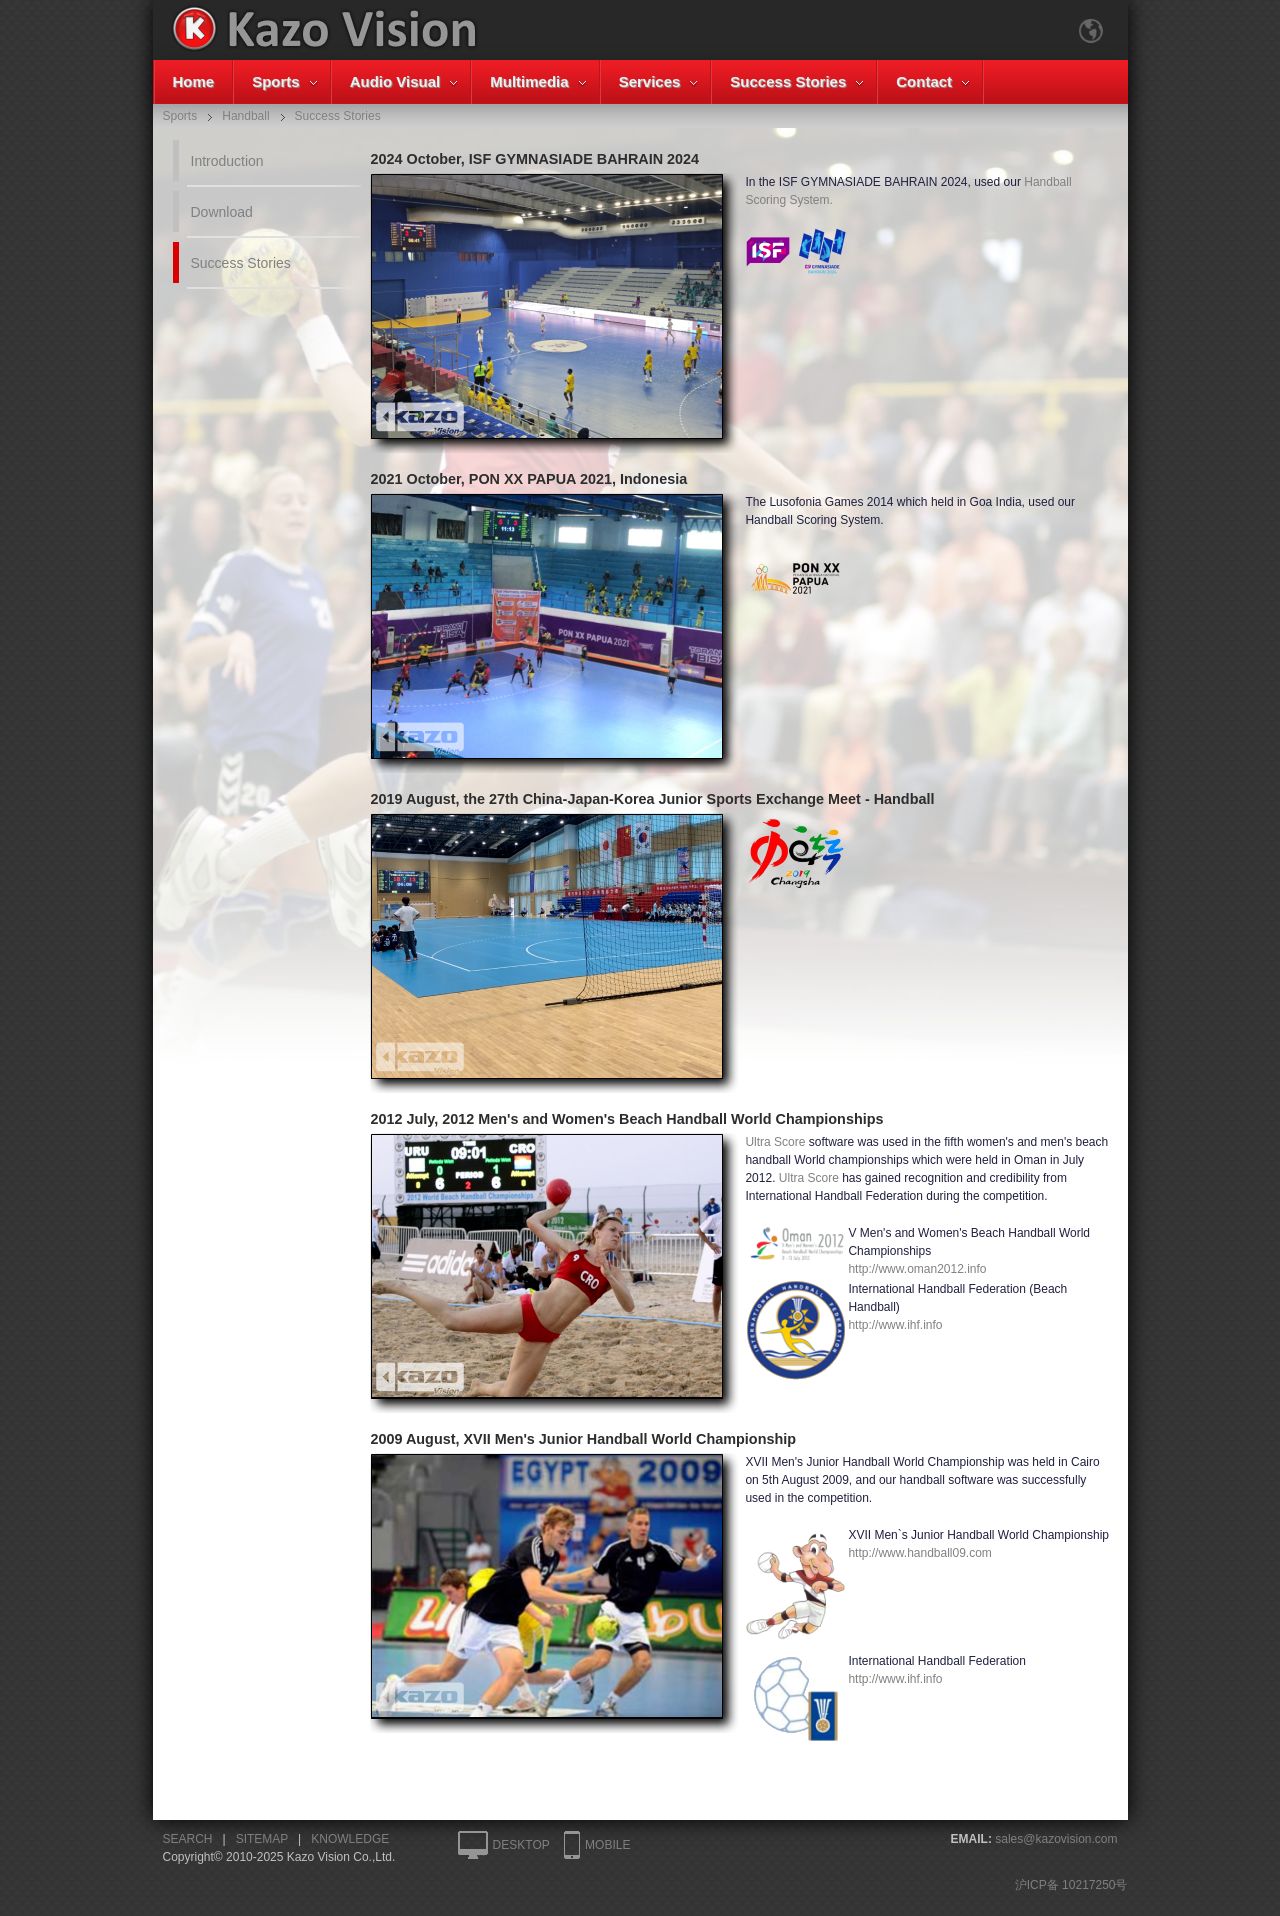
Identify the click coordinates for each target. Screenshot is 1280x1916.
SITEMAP (262, 1839)
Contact (924, 81)
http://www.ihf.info (895, 1325)
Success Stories (788, 81)
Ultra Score (775, 1142)
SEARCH (188, 1839)
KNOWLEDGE (350, 1839)
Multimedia (529, 81)
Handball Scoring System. (928, 227)
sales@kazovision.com (1056, 1839)
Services (650, 81)
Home (194, 81)
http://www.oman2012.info (917, 1269)
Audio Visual (395, 81)
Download (222, 212)
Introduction (227, 161)
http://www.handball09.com (919, 1553)
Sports (276, 81)
